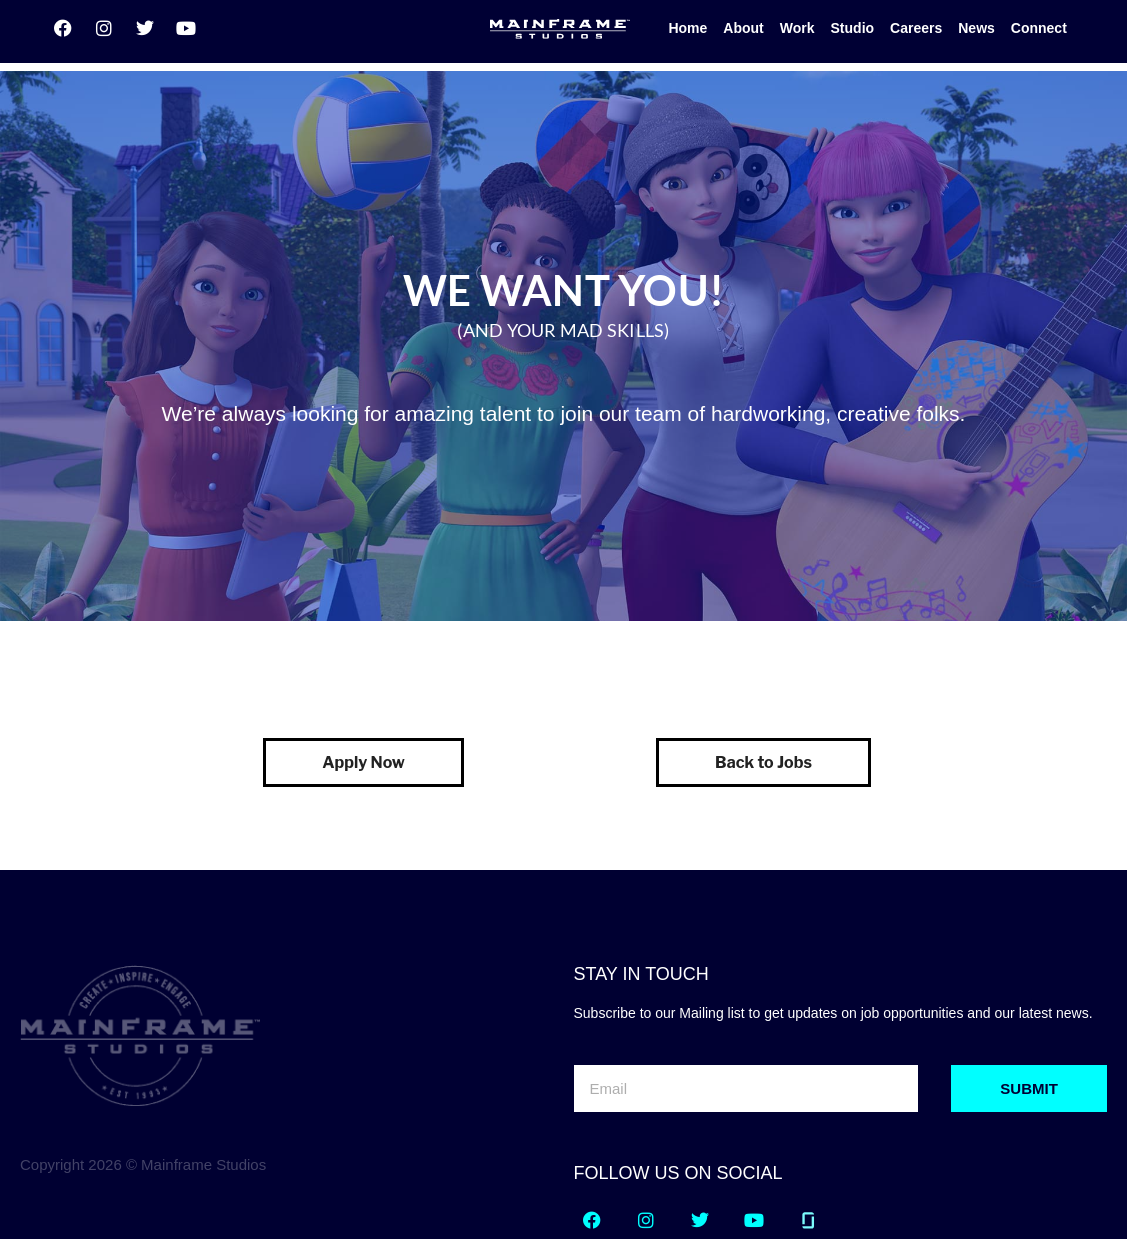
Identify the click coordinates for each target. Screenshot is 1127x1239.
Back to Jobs (763, 668)
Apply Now (363, 668)
